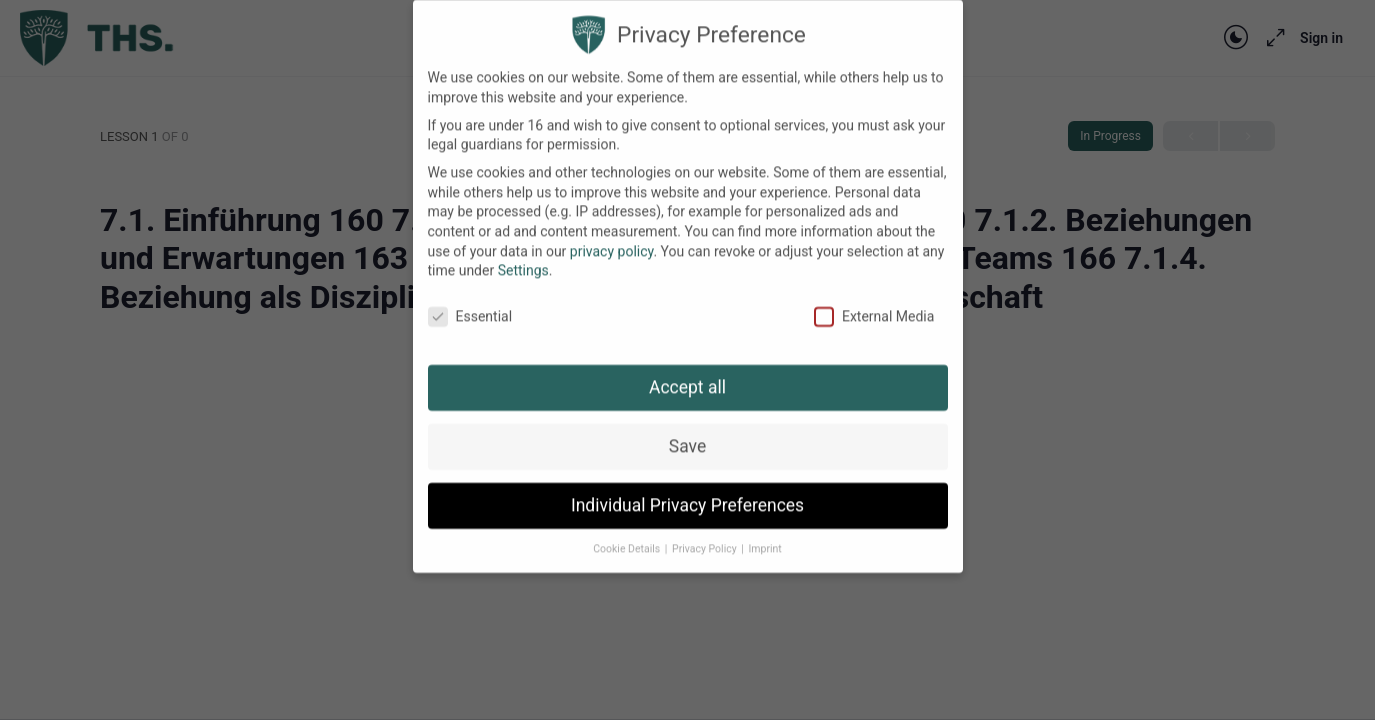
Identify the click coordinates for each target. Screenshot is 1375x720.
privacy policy (612, 234)
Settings (523, 254)
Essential (470, 299)
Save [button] (687, 429)
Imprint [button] (764, 531)
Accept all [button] (687, 370)
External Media (874, 299)
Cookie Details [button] (628, 531)
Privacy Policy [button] (705, 531)
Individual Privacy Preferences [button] (687, 488)
